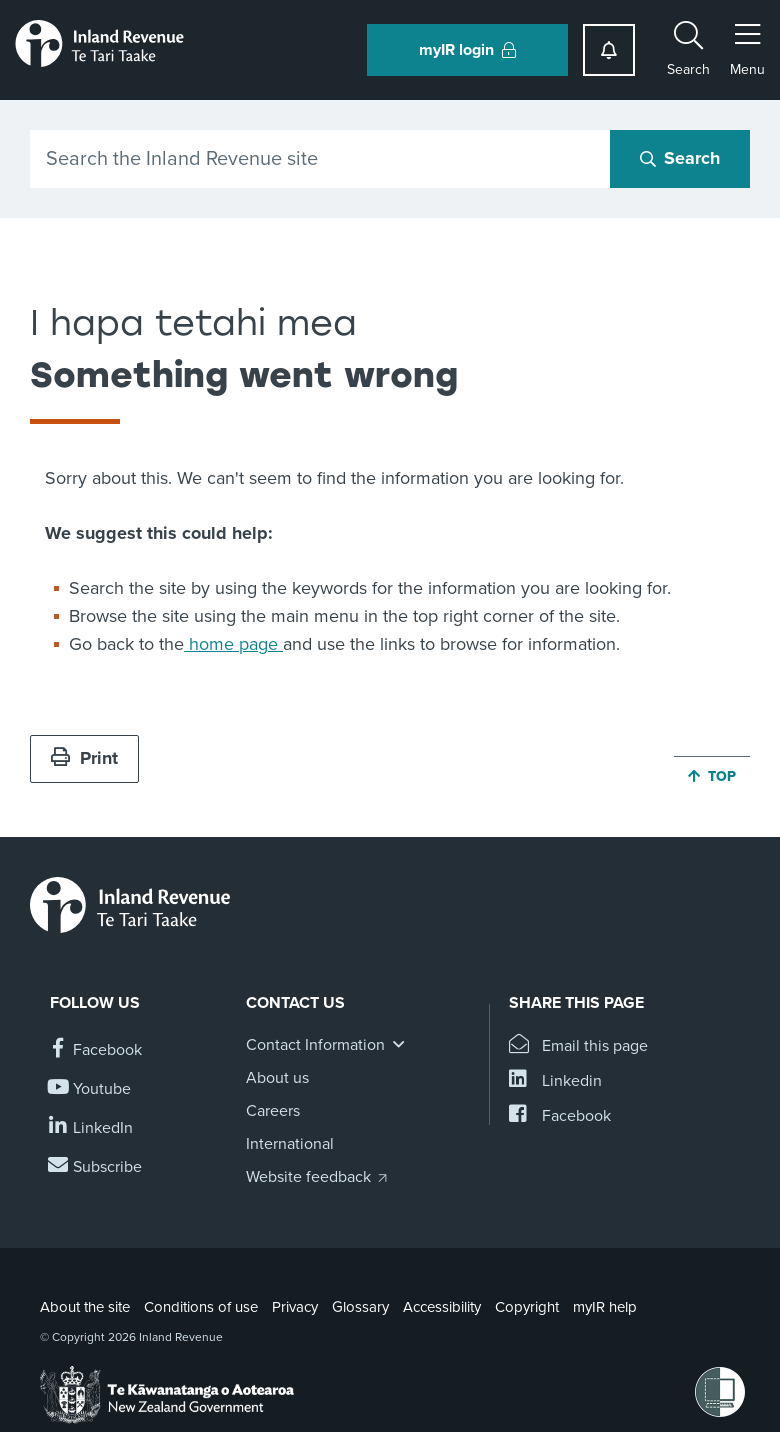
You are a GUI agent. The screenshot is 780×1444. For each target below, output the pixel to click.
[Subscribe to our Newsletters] (96, 1167)
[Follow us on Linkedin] (91, 1128)
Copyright (527, 1307)
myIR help (605, 1307)
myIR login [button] (467, 50)
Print (84, 758)
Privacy (295, 1307)
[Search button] (680, 159)
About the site (85, 1307)
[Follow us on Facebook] (96, 1050)
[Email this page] (578, 1046)
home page (233, 644)
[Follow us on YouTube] (90, 1089)
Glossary (360, 1307)
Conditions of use (201, 1307)
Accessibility (442, 1307)
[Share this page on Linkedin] (555, 1081)
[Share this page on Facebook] (560, 1116)
